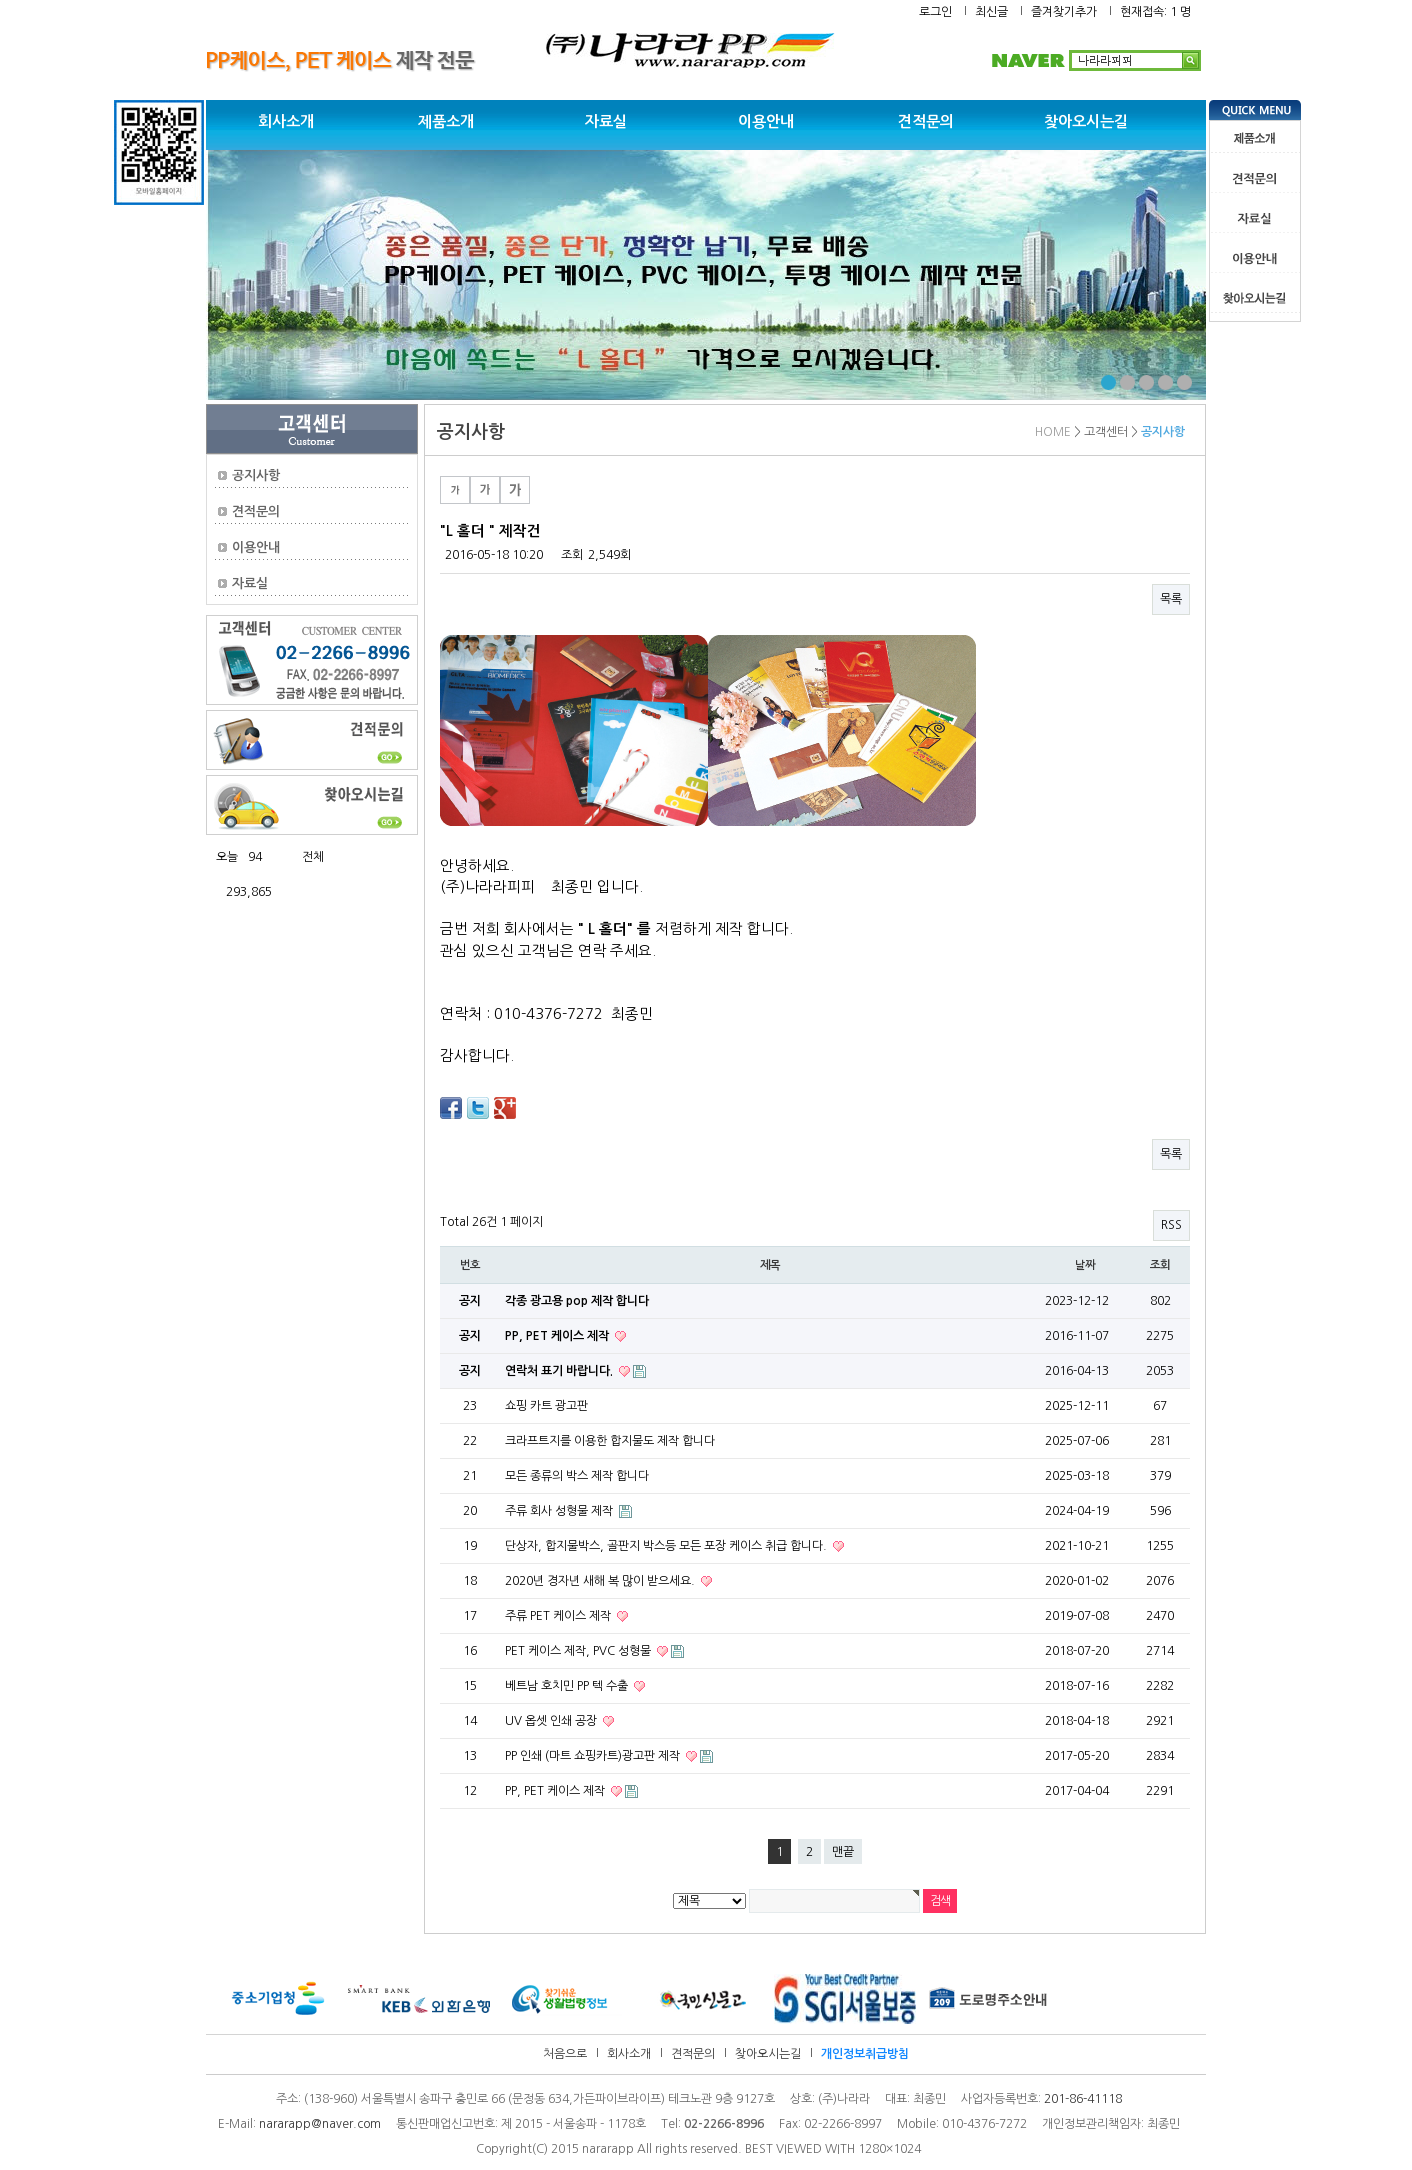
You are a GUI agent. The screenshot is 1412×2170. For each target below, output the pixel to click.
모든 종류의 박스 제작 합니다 (577, 1476)
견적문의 (926, 121)
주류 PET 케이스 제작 (559, 1616)
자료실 (606, 121)
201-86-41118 (1083, 2099)
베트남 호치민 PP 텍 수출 (568, 1686)
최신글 (991, 12)
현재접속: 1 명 (1155, 12)
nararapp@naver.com (320, 2124)
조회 (1160, 1265)
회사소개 (286, 121)
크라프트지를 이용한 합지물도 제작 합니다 (610, 1441)
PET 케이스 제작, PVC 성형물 (579, 1651)
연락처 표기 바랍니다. (560, 1371)
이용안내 (766, 121)
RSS (1171, 1225)
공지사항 (256, 475)
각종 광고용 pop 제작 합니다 (577, 1301)
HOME (1053, 432)
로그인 (935, 12)
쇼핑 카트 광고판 (546, 1406)
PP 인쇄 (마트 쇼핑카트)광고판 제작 (594, 1756)
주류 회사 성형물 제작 (560, 1511)
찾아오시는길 (1086, 121)
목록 (1171, 599)
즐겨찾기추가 (1064, 12)
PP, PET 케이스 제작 (558, 1336)
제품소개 (446, 121)
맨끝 (843, 1852)
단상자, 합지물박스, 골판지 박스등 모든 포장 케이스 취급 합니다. (667, 1546)
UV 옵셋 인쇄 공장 (552, 1721)
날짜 (1085, 1265)
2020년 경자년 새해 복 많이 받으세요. (601, 1581)
